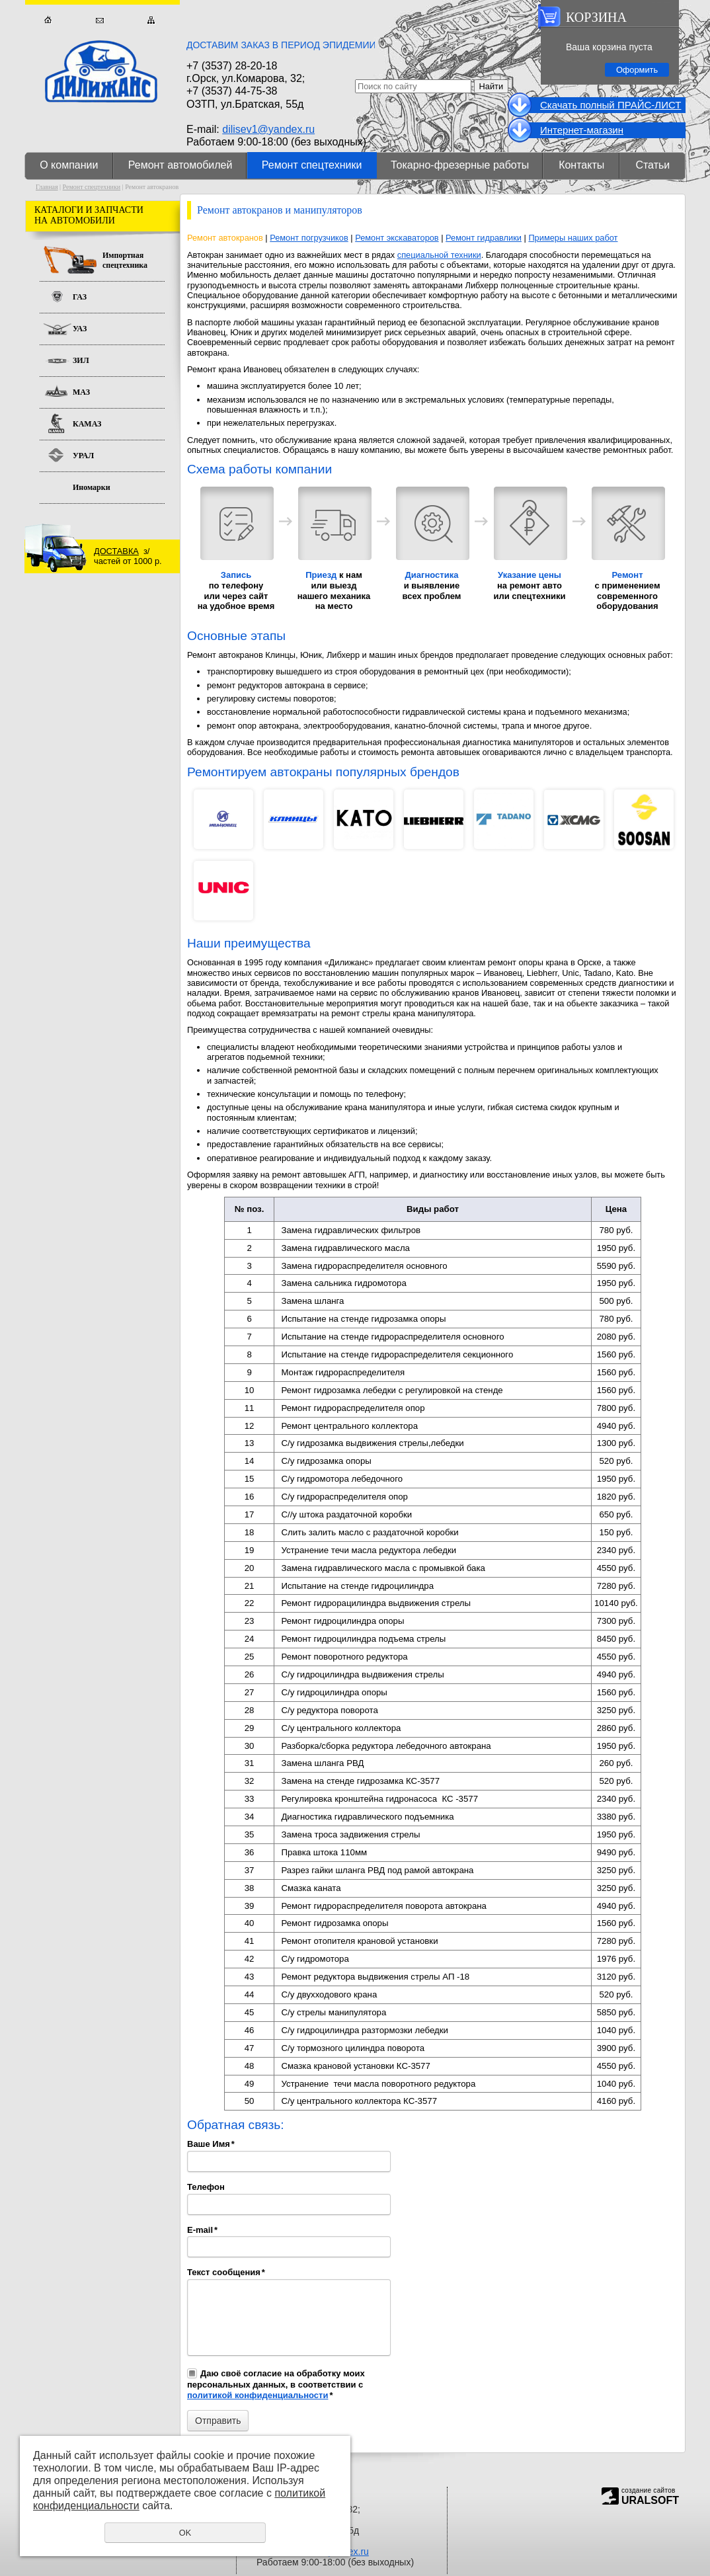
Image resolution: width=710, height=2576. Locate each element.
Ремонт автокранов (225, 238)
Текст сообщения (226, 2272)
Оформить (637, 70)
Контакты (581, 165)
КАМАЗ (87, 423)
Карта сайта (151, 20)
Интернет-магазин (581, 130)
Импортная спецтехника (124, 260)
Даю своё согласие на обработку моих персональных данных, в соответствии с (276, 2384)
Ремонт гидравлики (484, 238)
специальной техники (439, 255)
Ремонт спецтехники (312, 165)
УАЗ (80, 328)
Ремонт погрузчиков (309, 238)
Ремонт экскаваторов (397, 238)
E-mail (202, 2230)
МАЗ (81, 392)
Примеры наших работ (572, 238)
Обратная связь (99, 20)
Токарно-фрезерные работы (460, 165)
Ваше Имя (211, 2144)
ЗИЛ (81, 360)
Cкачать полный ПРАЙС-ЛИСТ (610, 104)
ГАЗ (80, 297)
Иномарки (91, 487)
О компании (69, 165)
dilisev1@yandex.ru (268, 129)
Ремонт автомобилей (180, 165)
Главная (48, 20)
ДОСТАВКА (116, 551)
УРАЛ (83, 455)
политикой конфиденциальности (257, 2395)
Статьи (652, 165)
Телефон (206, 2187)
